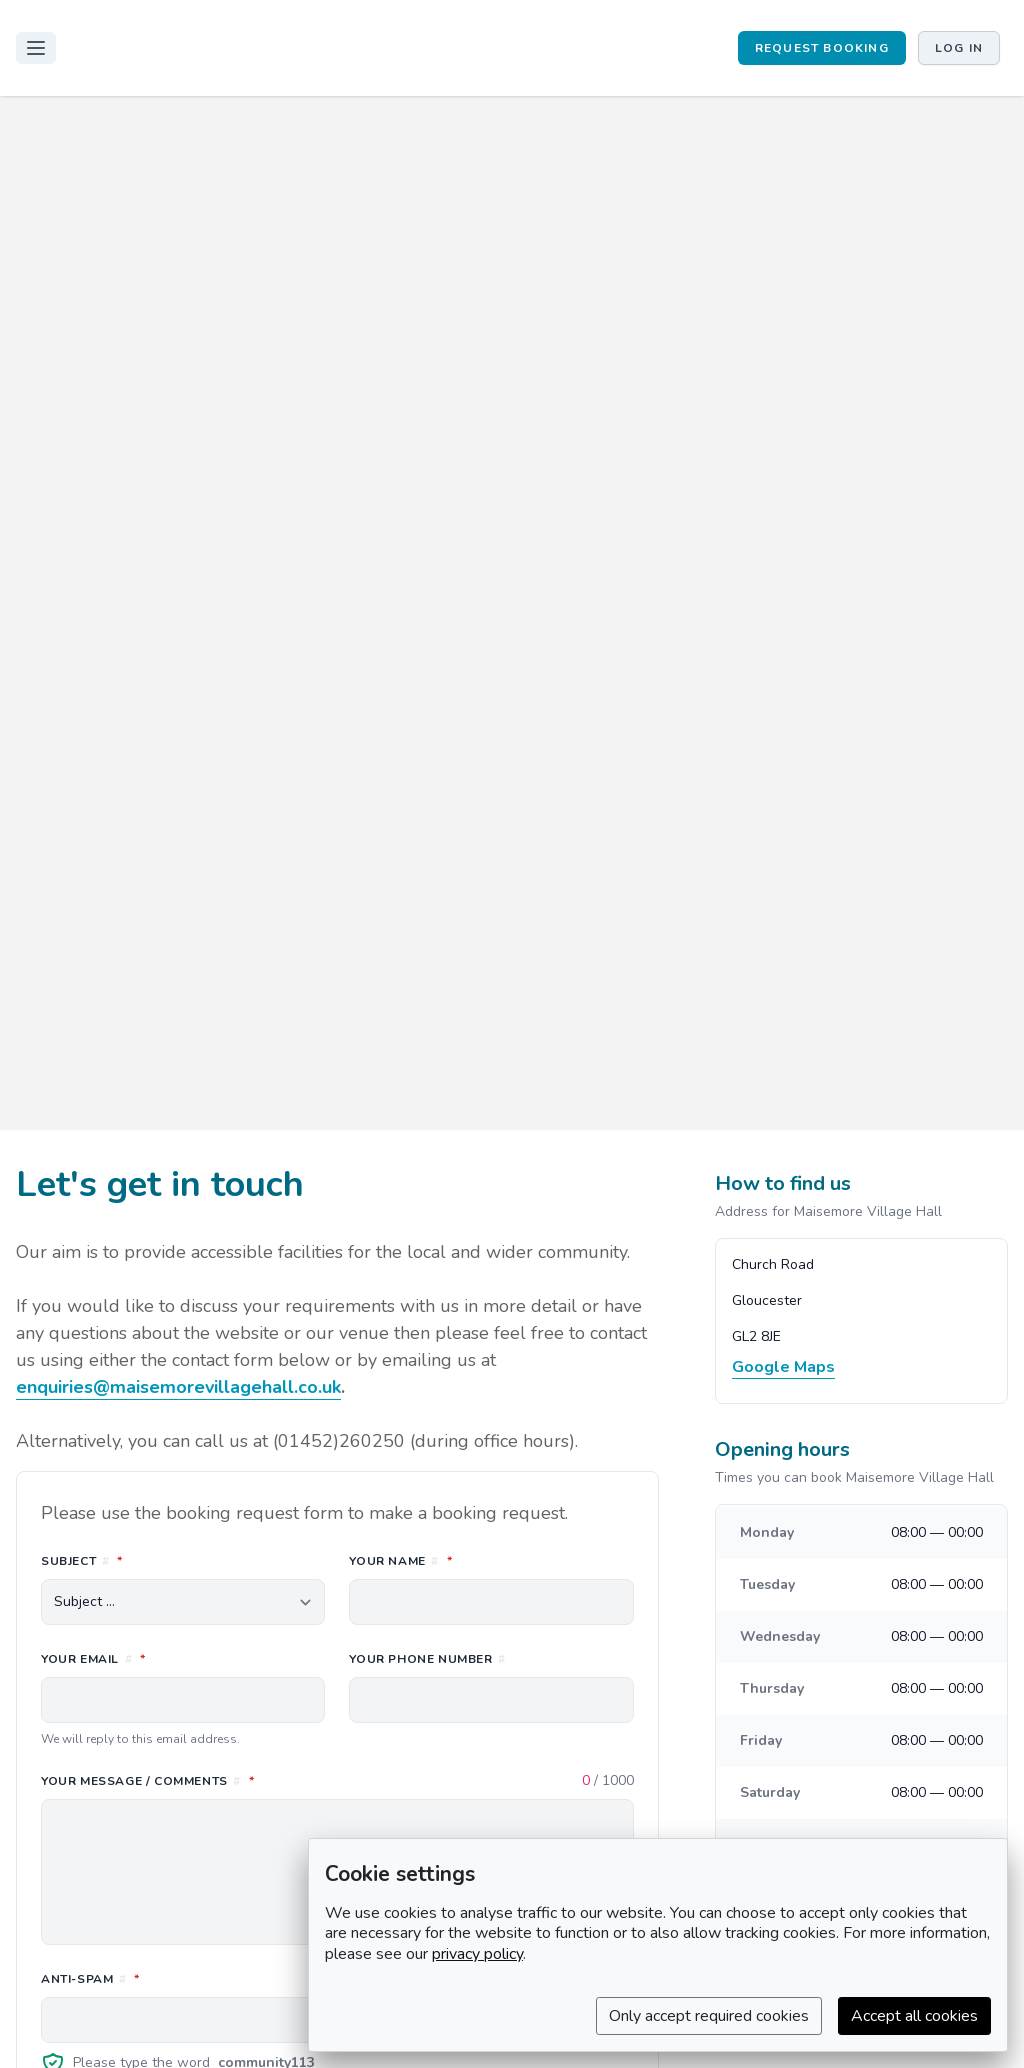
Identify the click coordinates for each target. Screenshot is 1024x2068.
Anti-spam (179, 1978)
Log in (959, 48)
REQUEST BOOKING (822, 48)
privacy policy (477, 1954)
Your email (182, 1658)
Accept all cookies (914, 2016)
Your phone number (427, 1659)
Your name (489, 1560)
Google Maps (783, 1367)
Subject (170, 1560)
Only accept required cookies (709, 2016)
